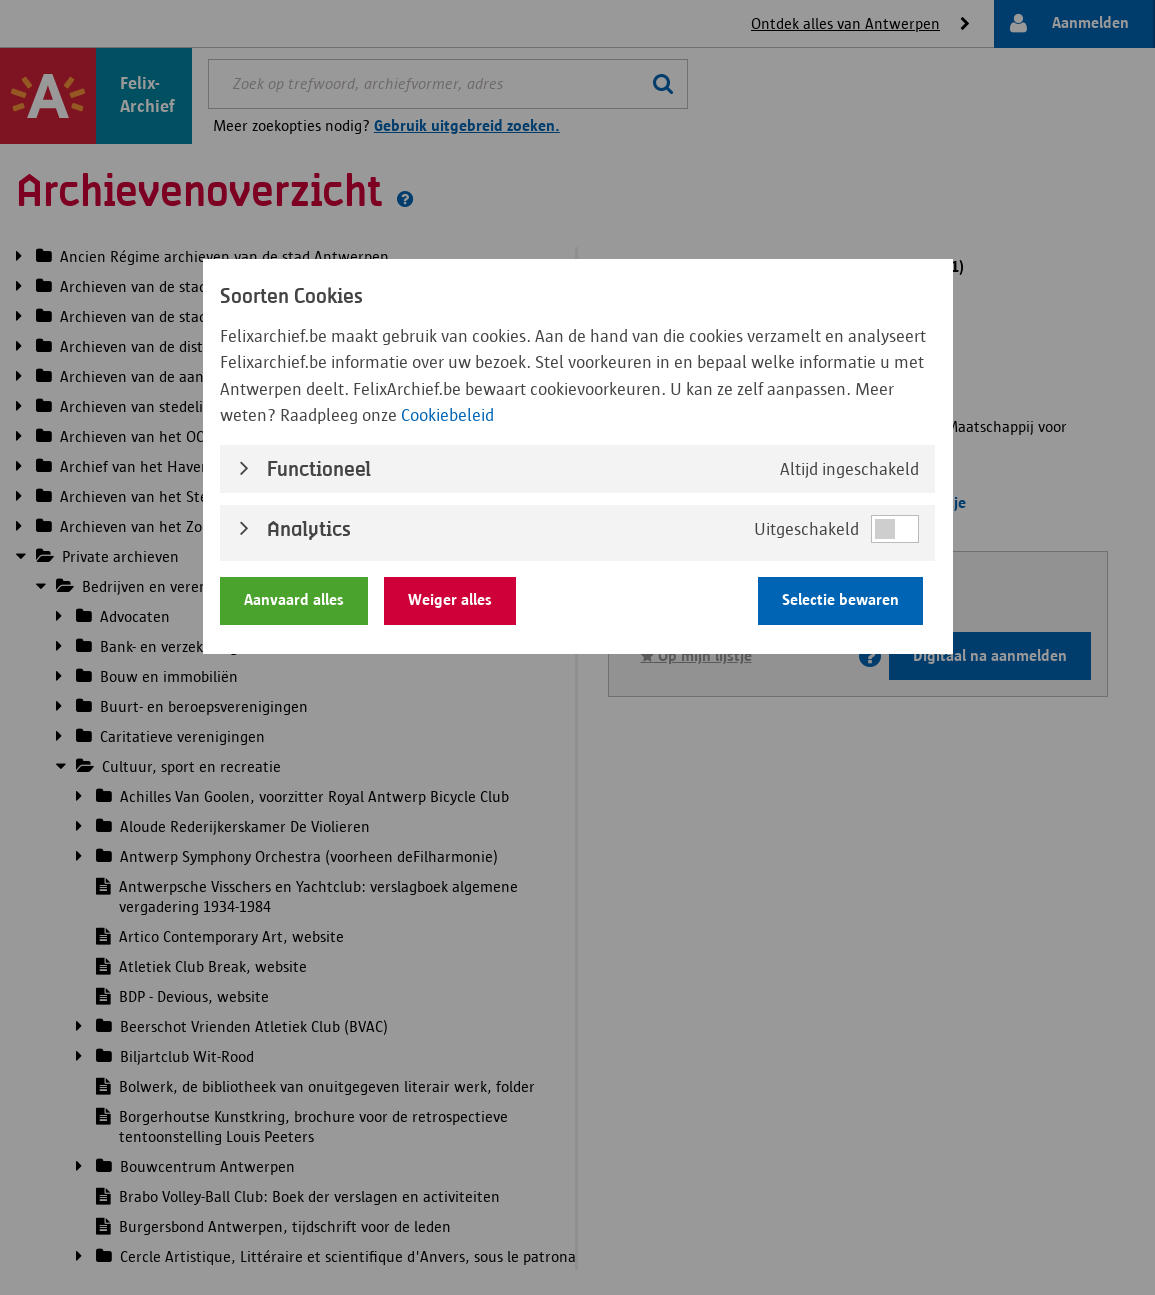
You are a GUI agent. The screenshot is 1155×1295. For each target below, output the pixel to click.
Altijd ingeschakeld (849, 469)
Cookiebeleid (447, 415)
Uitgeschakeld (806, 529)
